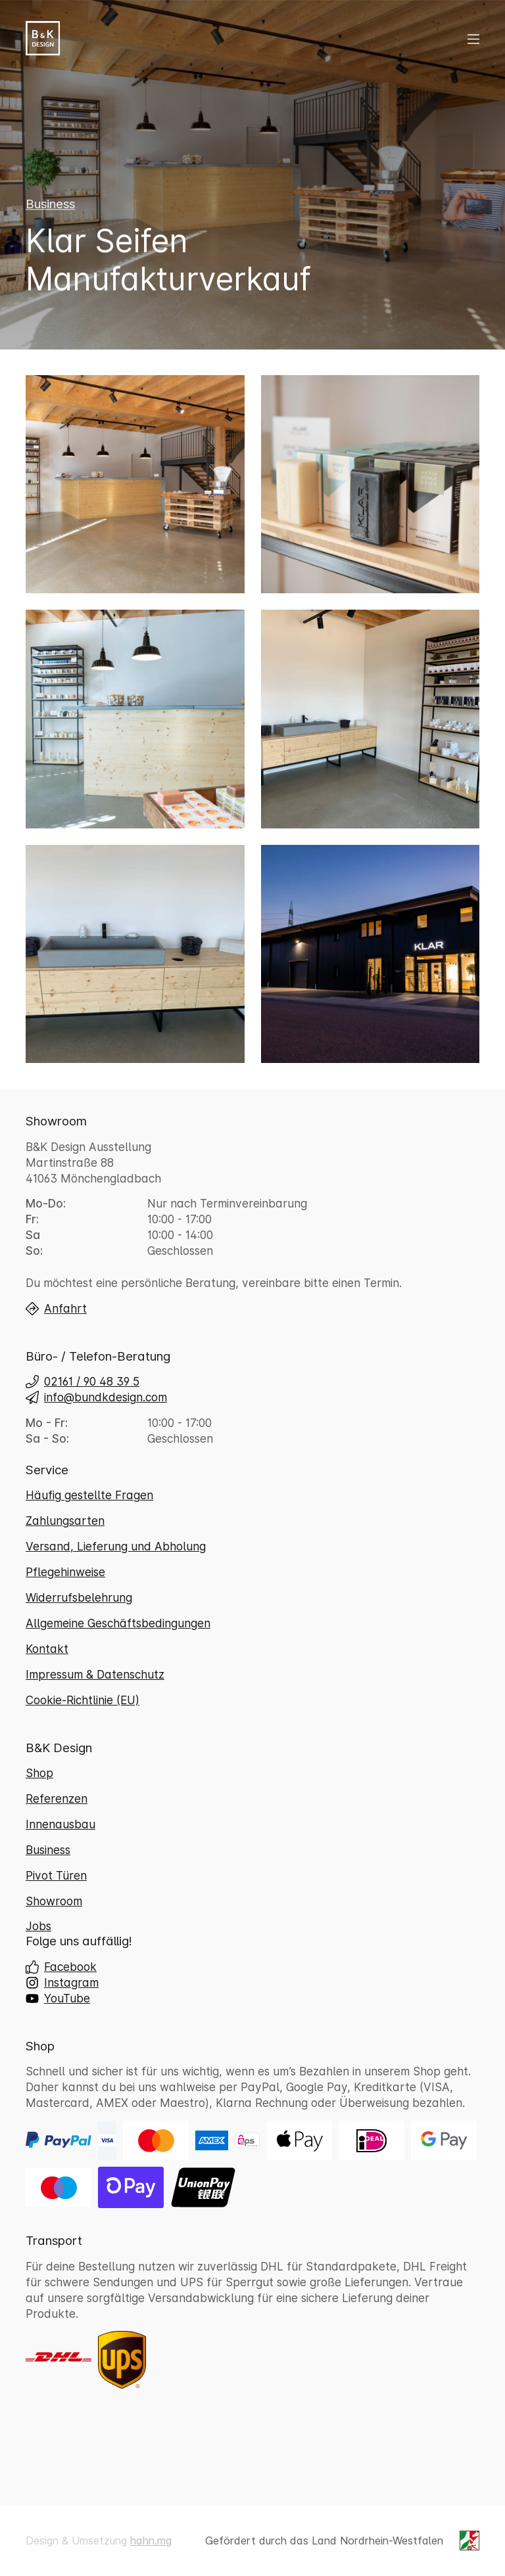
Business (50, 215)
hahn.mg (151, 2540)
